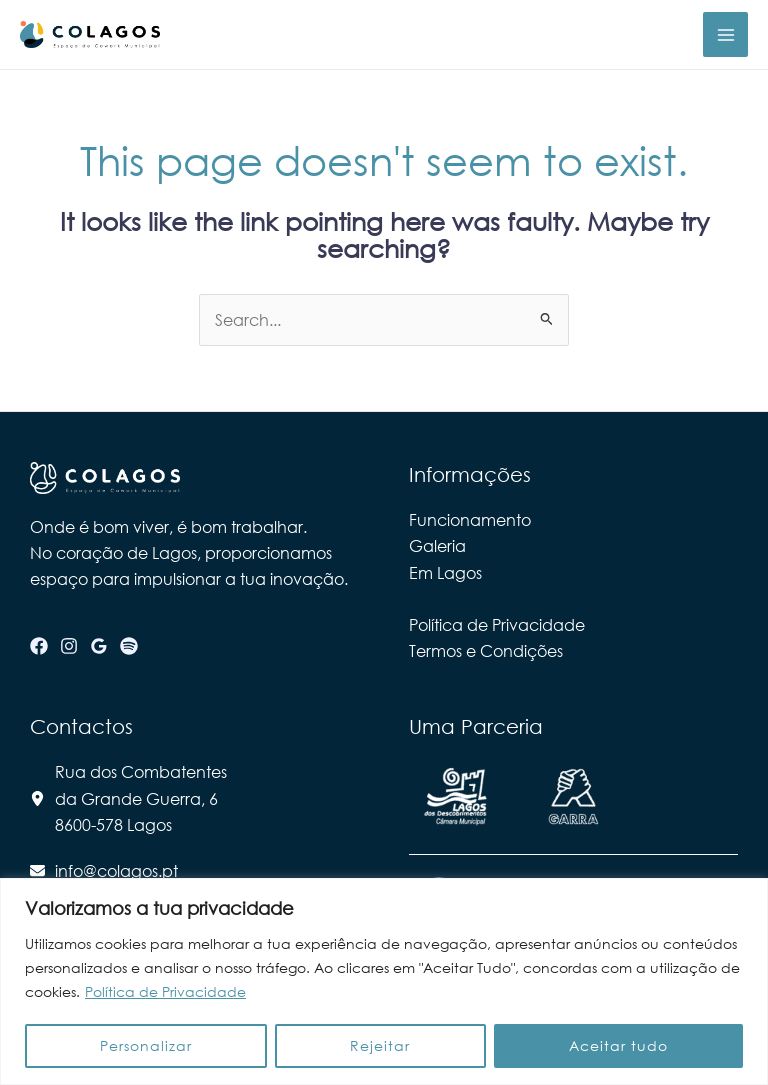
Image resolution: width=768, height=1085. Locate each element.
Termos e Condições (486, 650)
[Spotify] (129, 646)
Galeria (437, 545)
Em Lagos (445, 572)
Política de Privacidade (165, 991)
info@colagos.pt (116, 870)
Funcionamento (470, 519)
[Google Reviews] (99, 646)
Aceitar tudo (618, 1045)
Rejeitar (380, 1045)
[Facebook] (39, 646)
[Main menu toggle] (725, 34)
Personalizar (146, 1045)
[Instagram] (69, 646)
